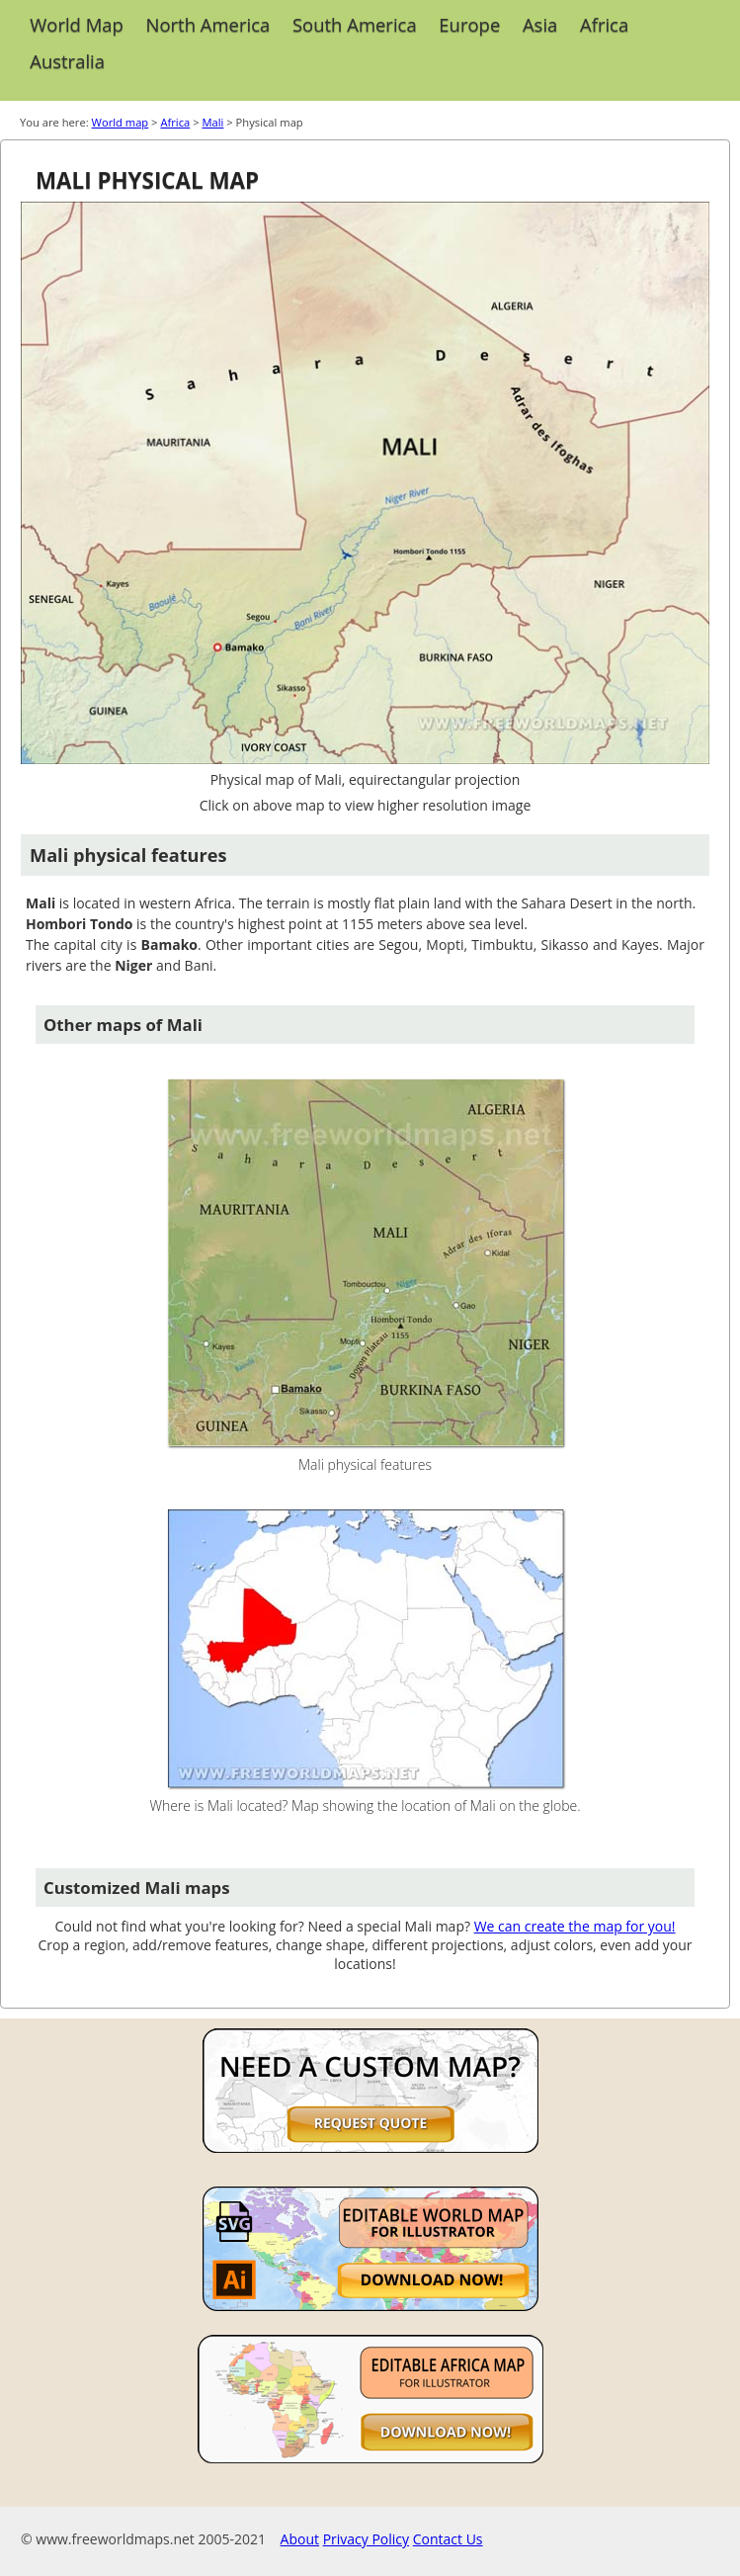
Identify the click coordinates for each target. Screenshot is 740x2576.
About (300, 2539)
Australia (67, 60)
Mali (212, 122)
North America (208, 24)
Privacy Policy (366, 2539)
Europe (469, 24)
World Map (76, 24)
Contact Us (448, 2539)
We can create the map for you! (575, 1926)
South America (354, 24)
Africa (604, 24)
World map (120, 122)
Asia (540, 24)
